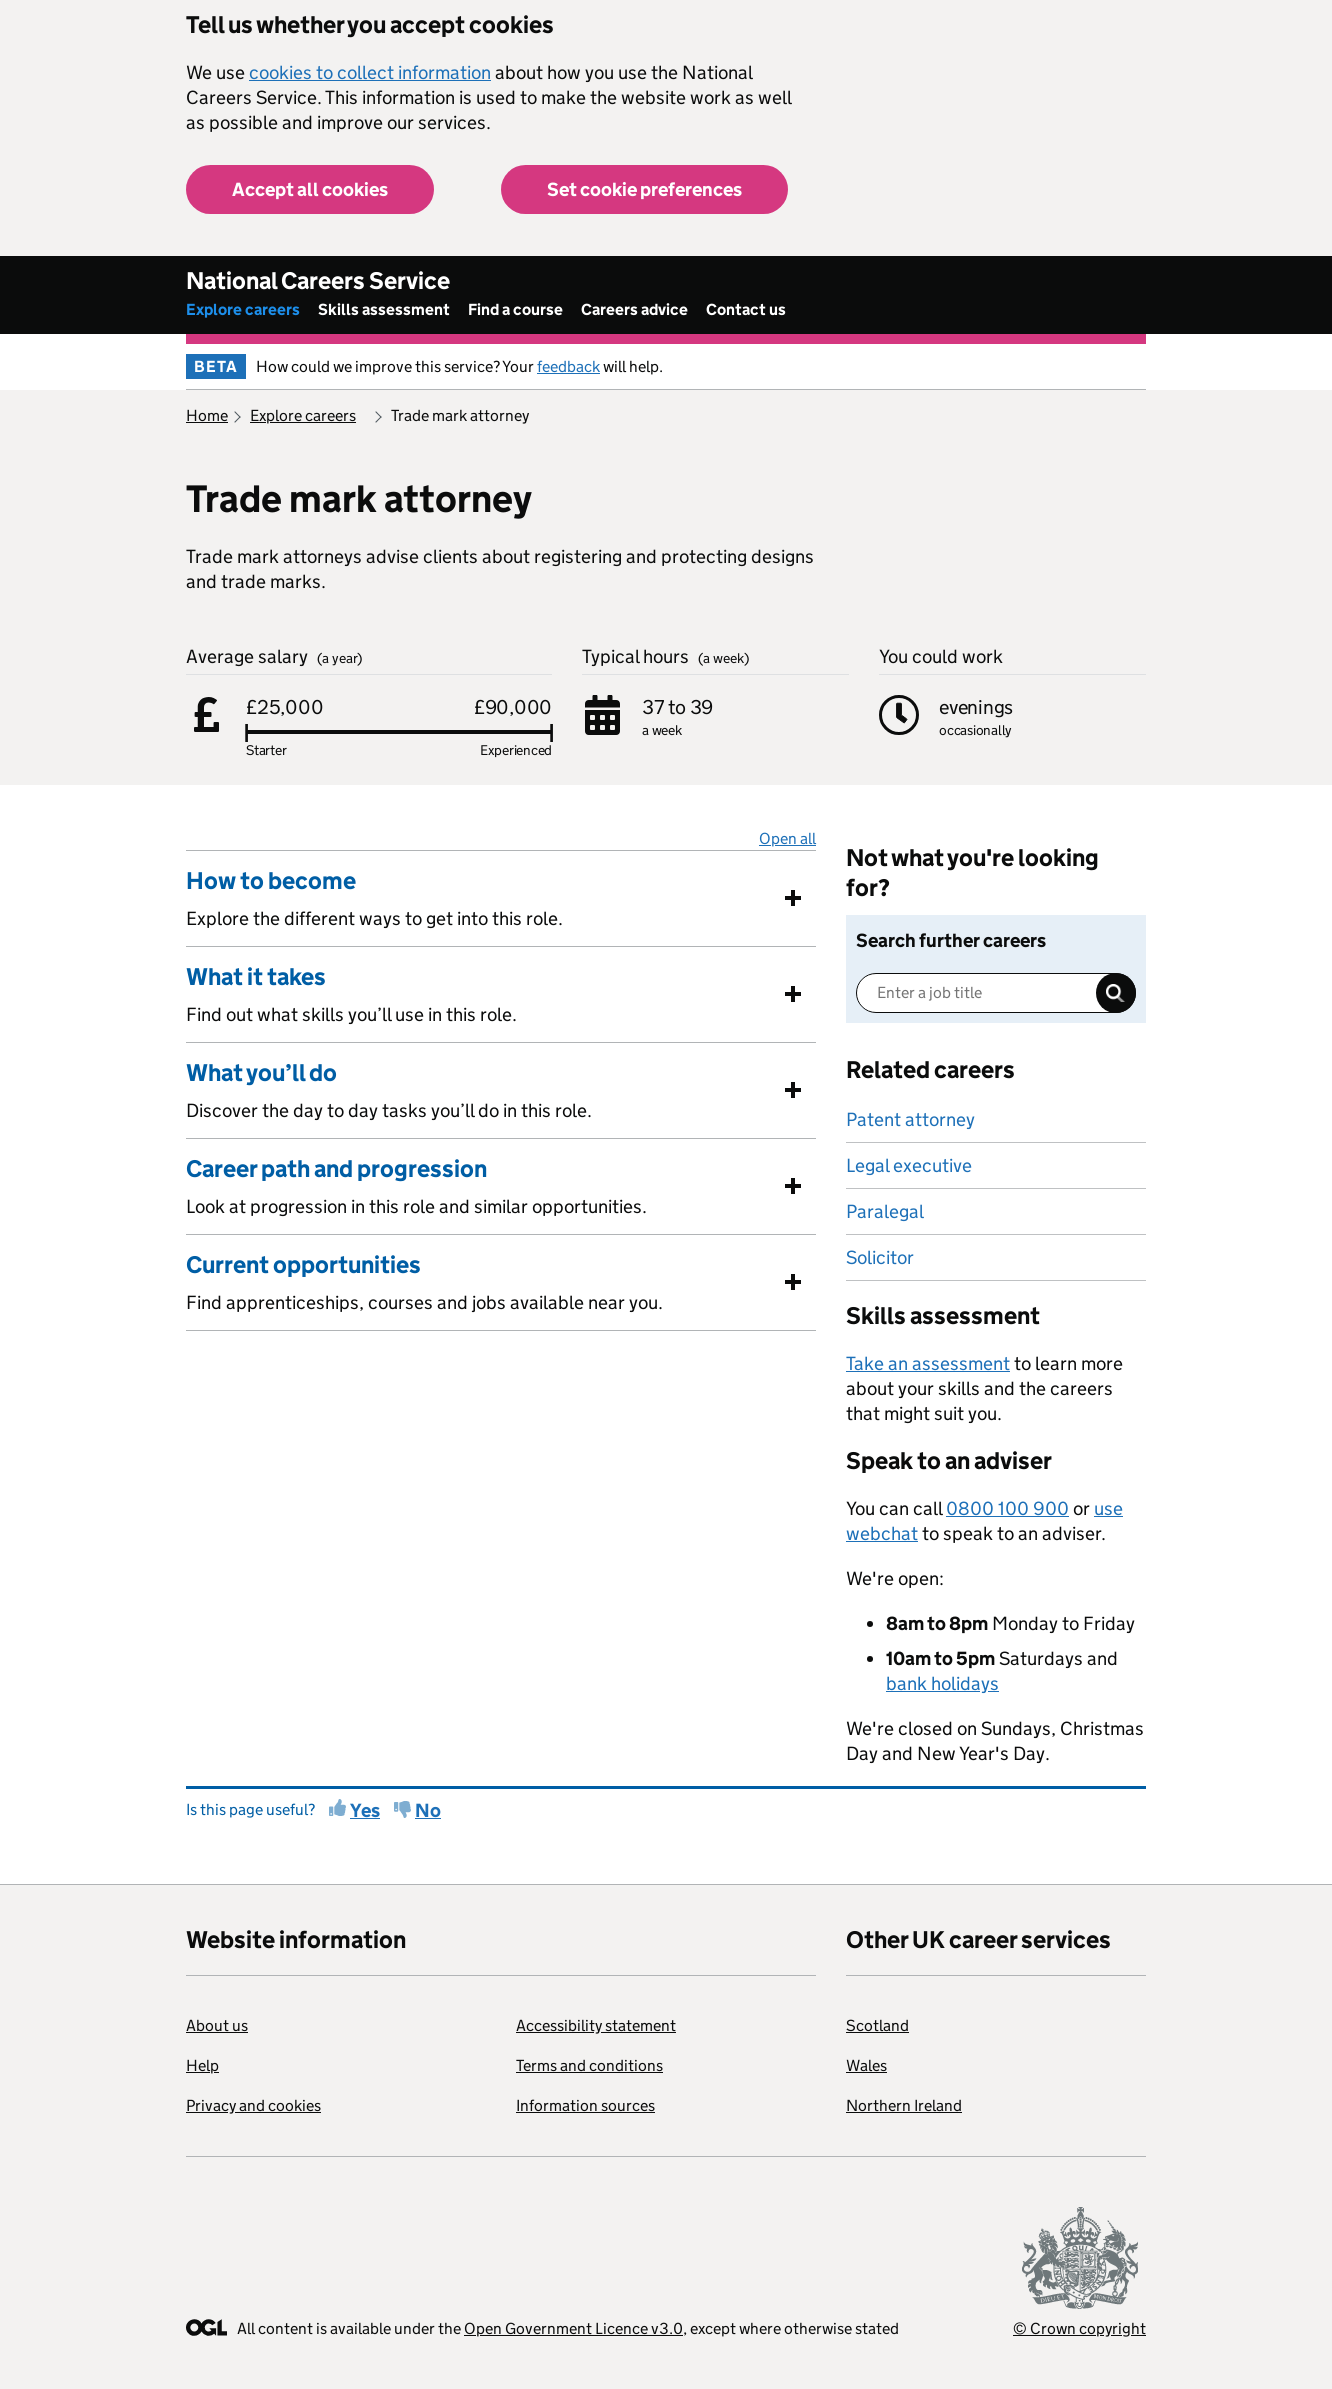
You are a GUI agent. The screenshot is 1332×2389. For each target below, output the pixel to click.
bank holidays (942, 1683)
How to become (271, 881)
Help (202, 2065)
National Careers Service (318, 280)
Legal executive (909, 1165)
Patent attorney (910, 1119)
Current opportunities (303, 1265)
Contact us (746, 309)
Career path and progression (336, 1169)
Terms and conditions (589, 2065)
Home (207, 415)
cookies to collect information (370, 72)
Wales (866, 2065)
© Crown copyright (1079, 2328)
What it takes (256, 977)
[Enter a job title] (996, 993)
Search (1116, 993)
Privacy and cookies (253, 2105)
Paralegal (885, 1211)
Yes (365, 1810)
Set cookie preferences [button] (644, 189)
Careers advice (634, 309)
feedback (568, 366)
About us (217, 2025)
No (428, 1810)
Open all (787, 838)
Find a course (515, 309)
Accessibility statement (596, 2025)
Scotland (877, 2025)
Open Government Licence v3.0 (573, 2328)
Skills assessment (384, 309)
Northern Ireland (904, 2105)
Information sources (585, 2105)
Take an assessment (928, 1363)
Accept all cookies (310, 189)
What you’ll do (261, 1073)
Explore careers (243, 309)
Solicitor (880, 1257)
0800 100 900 (1007, 1508)
